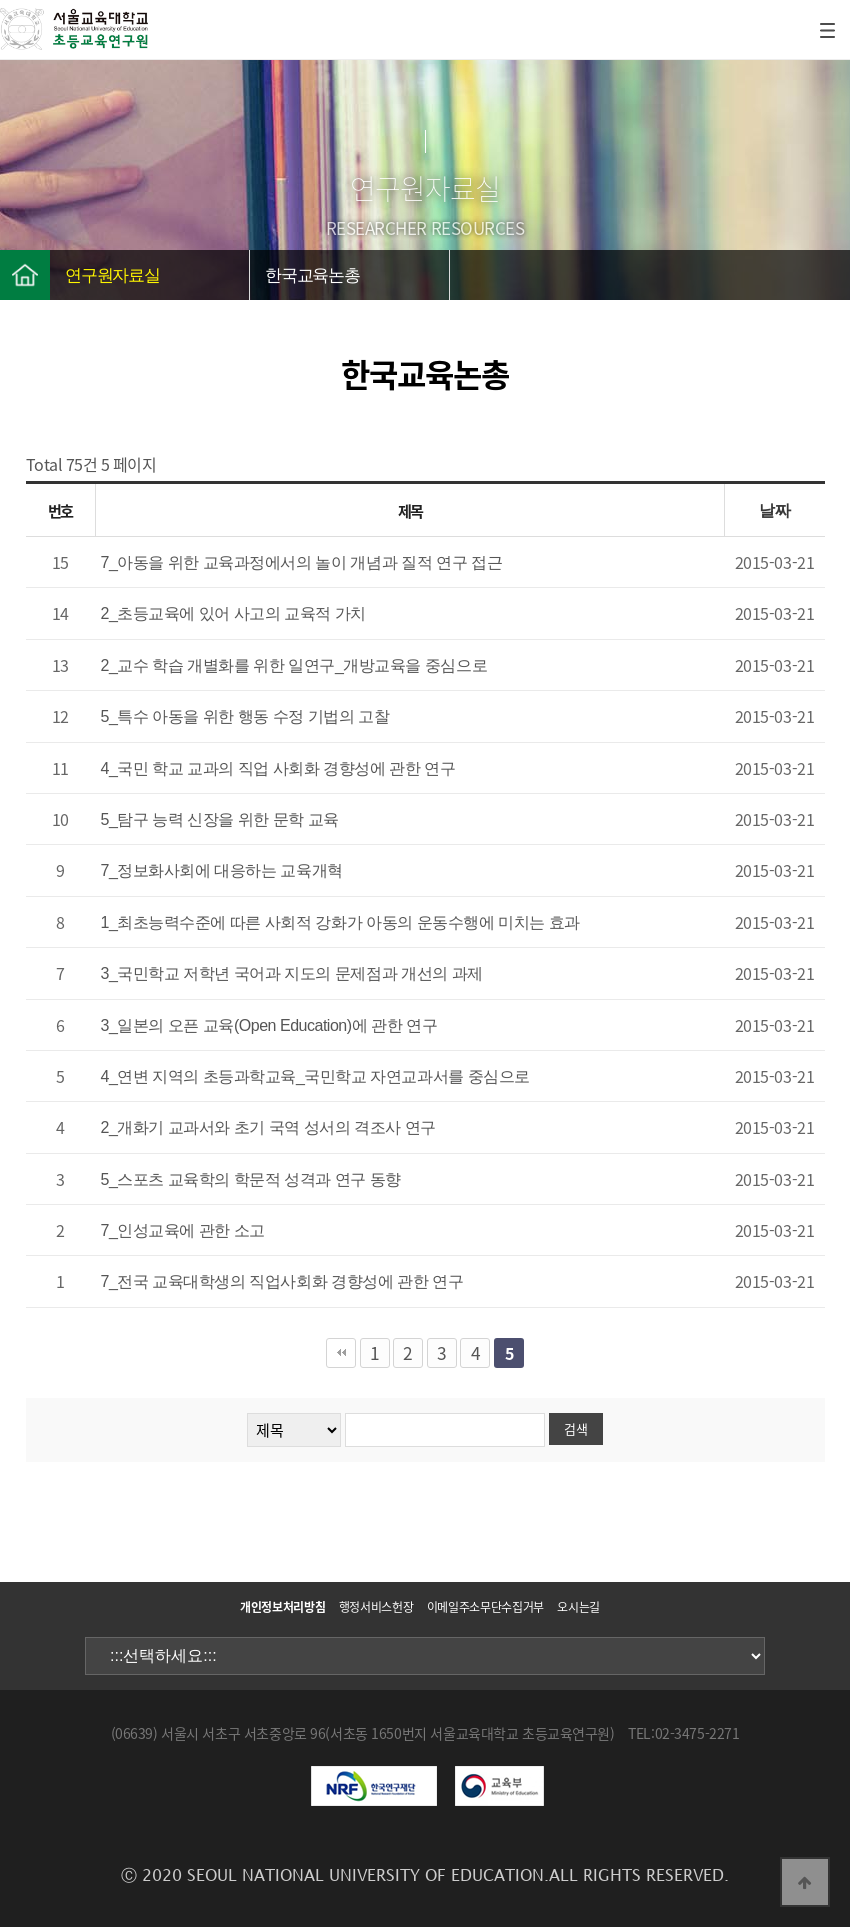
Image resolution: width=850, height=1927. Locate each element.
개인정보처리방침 (282, 1607)
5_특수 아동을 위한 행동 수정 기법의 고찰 (245, 716)
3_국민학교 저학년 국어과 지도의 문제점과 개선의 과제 (292, 973)
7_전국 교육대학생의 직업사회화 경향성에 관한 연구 (282, 1281)
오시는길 (578, 1607)
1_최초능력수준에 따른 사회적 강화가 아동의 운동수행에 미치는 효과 (340, 922)
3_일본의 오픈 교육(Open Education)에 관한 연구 (269, 1025)
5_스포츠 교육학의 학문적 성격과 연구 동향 (251, 1179)
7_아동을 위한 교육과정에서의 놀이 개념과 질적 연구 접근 (302, 562)
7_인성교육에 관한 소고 (183, 1230)
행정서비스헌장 (376, 1607)
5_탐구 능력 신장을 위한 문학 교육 (220, 819)
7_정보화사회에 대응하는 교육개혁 (222, 870)
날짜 (774, 510)
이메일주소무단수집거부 (485, 1607)
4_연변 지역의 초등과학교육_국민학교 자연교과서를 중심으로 (315, 1076)
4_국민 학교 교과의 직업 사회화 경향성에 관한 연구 (278, 768)
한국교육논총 (312, 275)
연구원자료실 (112, 275)
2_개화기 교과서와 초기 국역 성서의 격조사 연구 (269, 1127)
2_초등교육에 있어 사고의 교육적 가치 (234, 613)
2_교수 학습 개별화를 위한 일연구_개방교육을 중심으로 (294, 665)
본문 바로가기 (0, 0)
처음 (341, 1353)
